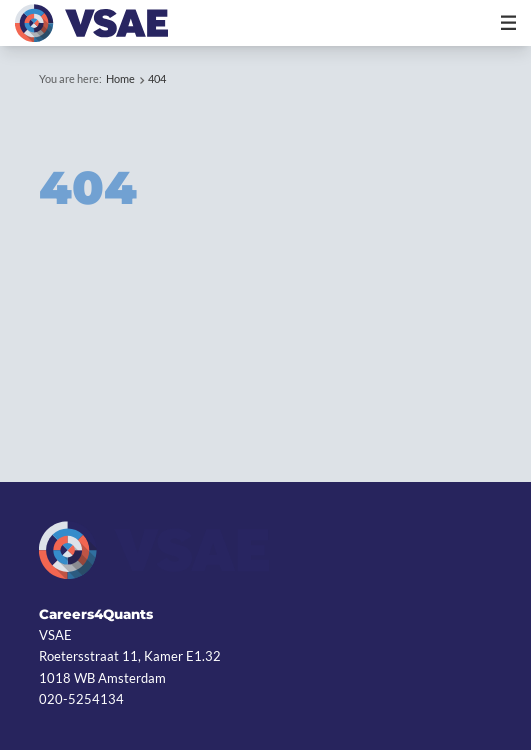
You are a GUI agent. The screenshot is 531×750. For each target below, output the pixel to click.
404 (157, 78)
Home (120, 78)
